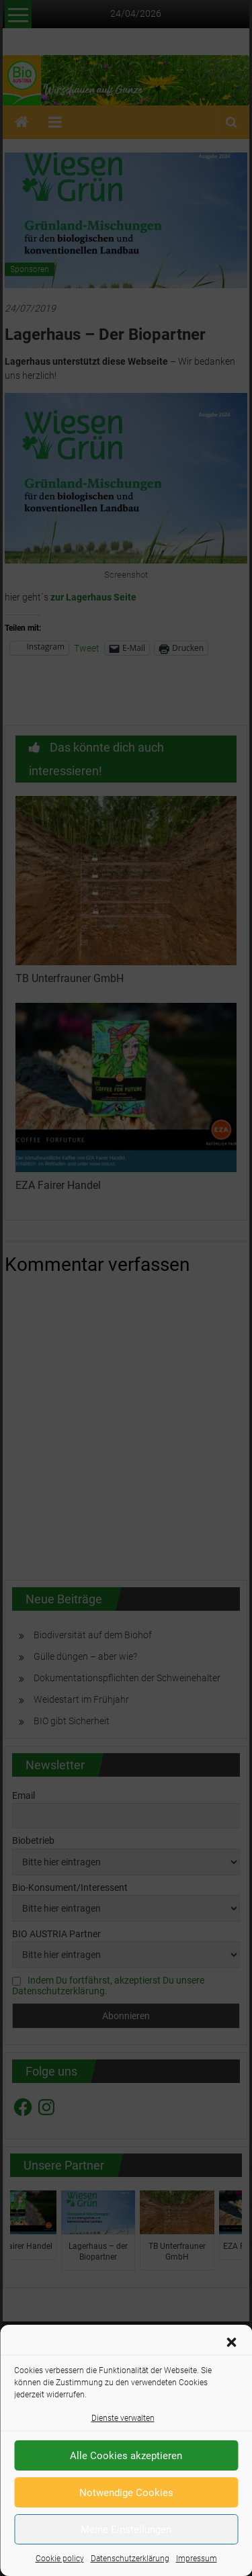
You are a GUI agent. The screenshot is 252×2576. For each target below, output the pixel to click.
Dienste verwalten (123, 2418)
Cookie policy (60, 2558)
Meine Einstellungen (126, 2530)
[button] (231, 2342)
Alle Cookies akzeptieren (126, 2456)
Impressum (196, 2558)
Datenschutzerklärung (130, 2558)
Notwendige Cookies (126, 2493)
